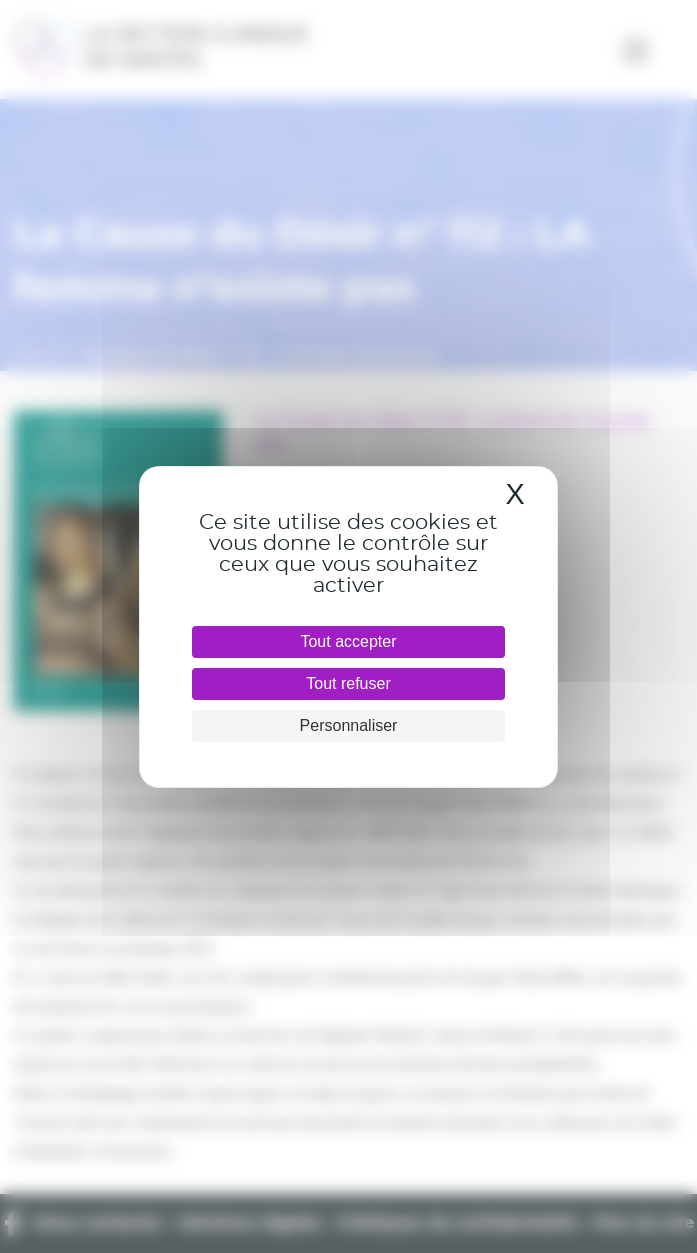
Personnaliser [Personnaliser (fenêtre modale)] (349, 725)
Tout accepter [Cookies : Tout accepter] (348, 641)
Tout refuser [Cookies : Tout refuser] (348, 683)
